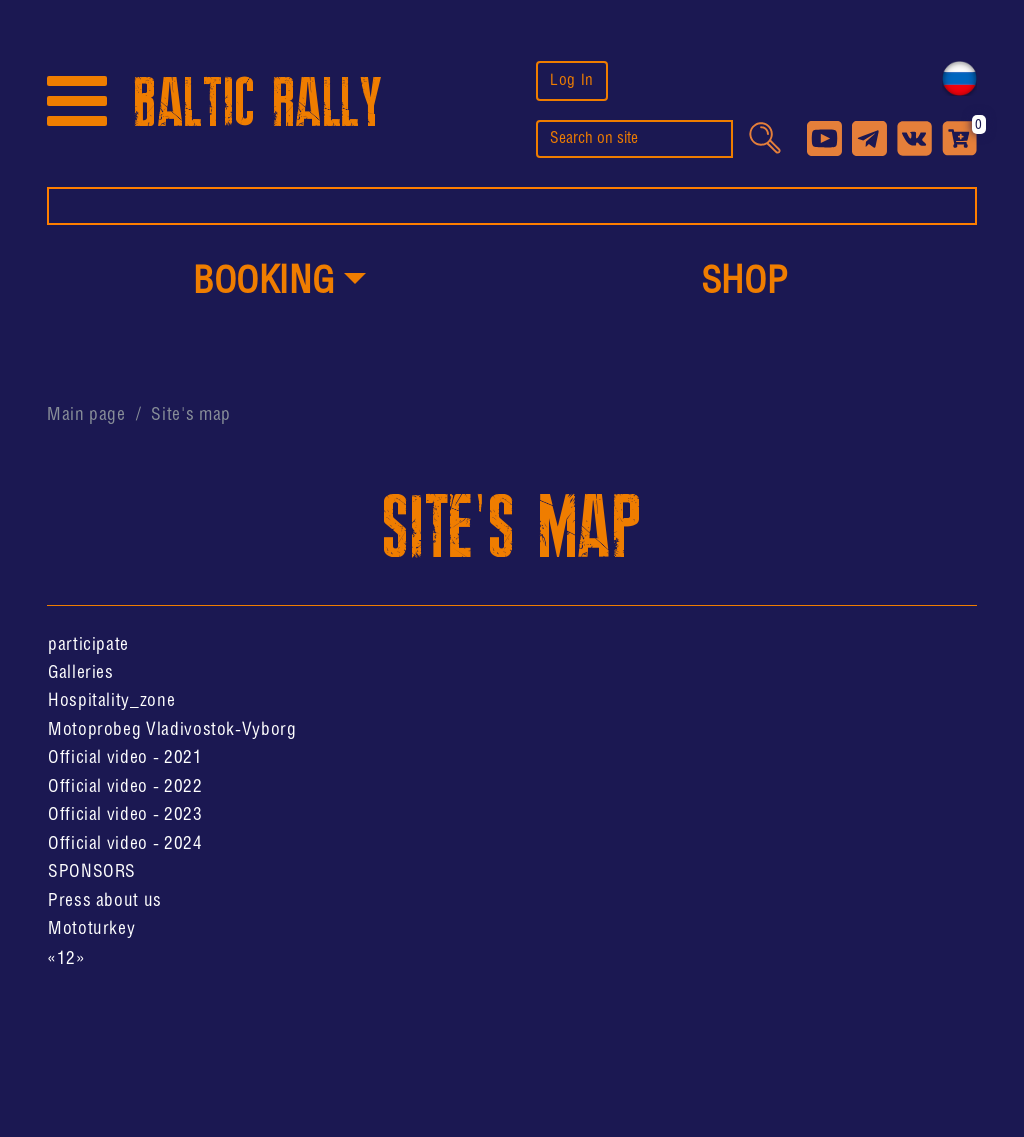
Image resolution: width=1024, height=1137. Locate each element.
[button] (279, 284)
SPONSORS (92, 872)
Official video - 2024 (125, 844)
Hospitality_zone (111, 701)
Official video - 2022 (125, 787)
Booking (263, 283)
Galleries (81, 673)
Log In (572, 80)
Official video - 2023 (125, 815)
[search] (634, 139)
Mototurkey (91, 929)
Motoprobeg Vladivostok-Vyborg (172, 730)
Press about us (105, 901)
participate (88, 645)
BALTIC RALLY (258, 103)
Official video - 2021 (125, 758)
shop (745, 283)
